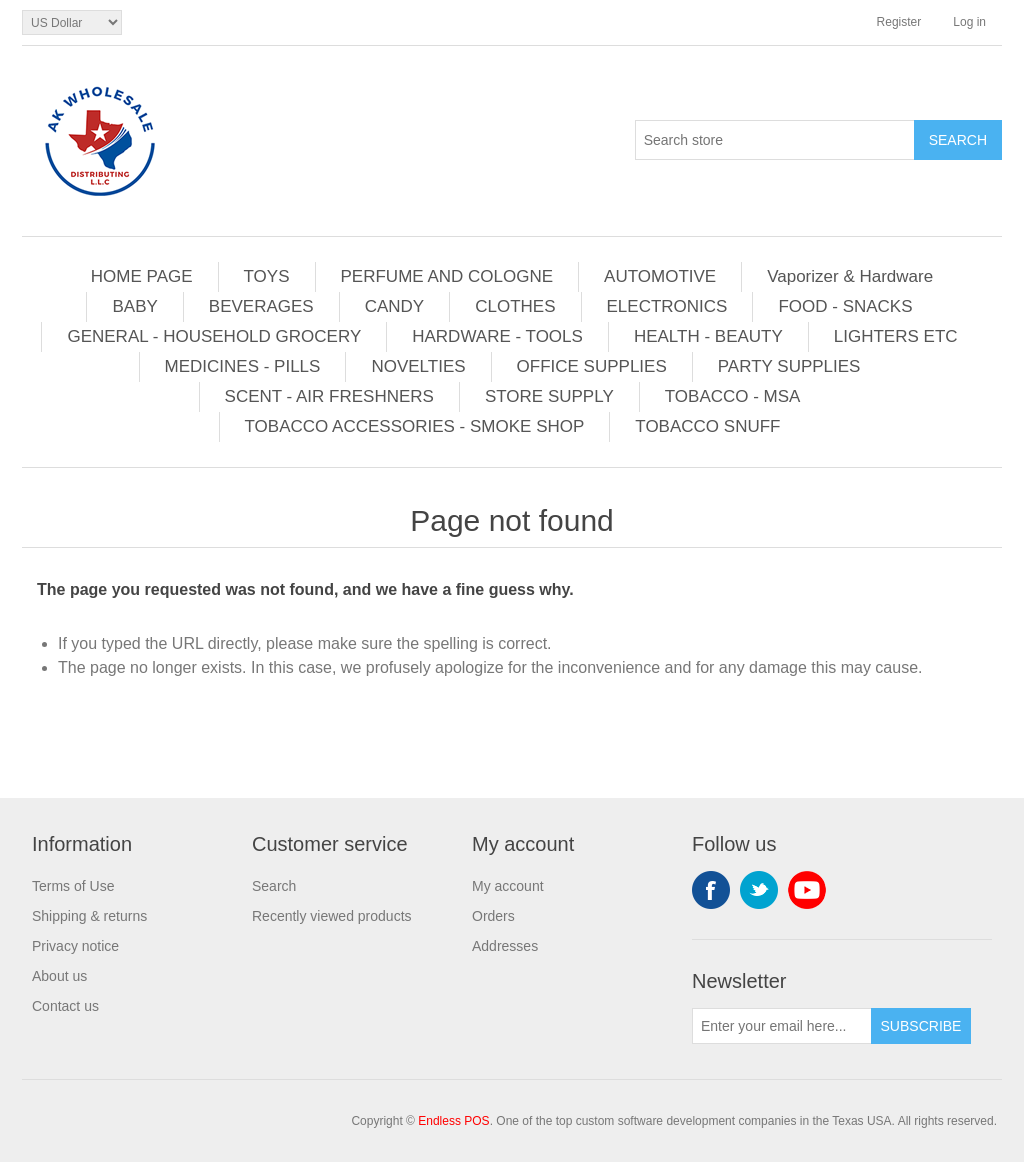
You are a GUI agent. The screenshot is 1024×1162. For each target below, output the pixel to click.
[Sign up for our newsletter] (782, 1026)
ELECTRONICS (667, 306)
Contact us (65, 1006)
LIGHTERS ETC (896, 336)
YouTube (807, 890)
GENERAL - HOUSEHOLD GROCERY (214, 336)
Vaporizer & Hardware (850, 276)
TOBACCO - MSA (733, 396)
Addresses (505, 946)
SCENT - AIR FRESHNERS (329, 396)
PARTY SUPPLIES (789, 366)
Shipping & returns (89, 916)
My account (508, 886)
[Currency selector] (72, 22)
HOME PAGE (142, 276)
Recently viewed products (332, 916)
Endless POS (453, 1121)
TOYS (267, 276)
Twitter (759, 890)
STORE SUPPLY (549, 396)
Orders (493, 916)
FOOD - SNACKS (845, 306)
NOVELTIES (418, 366)
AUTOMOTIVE (660, 276)
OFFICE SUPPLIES (592, 366)
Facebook (711, 890)
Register (899, 22)
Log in (969, 22)
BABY (134, 306)
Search (274, 886)
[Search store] (775, 140)
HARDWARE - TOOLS (497, 336)
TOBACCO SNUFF (707, 426)
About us (59, 976)
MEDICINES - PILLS (243, 366)
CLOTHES (515, 306)
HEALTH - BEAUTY (708, 336)
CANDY (395, 306)
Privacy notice (75, 946)
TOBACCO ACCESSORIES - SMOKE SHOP (415, 426)
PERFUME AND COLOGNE (447, 276)
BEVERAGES (261, 306)
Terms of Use (73, 886)
